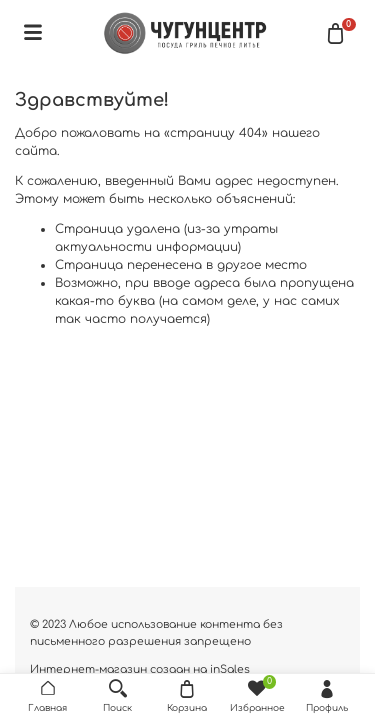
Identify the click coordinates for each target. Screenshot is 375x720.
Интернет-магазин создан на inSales (140, 669)
